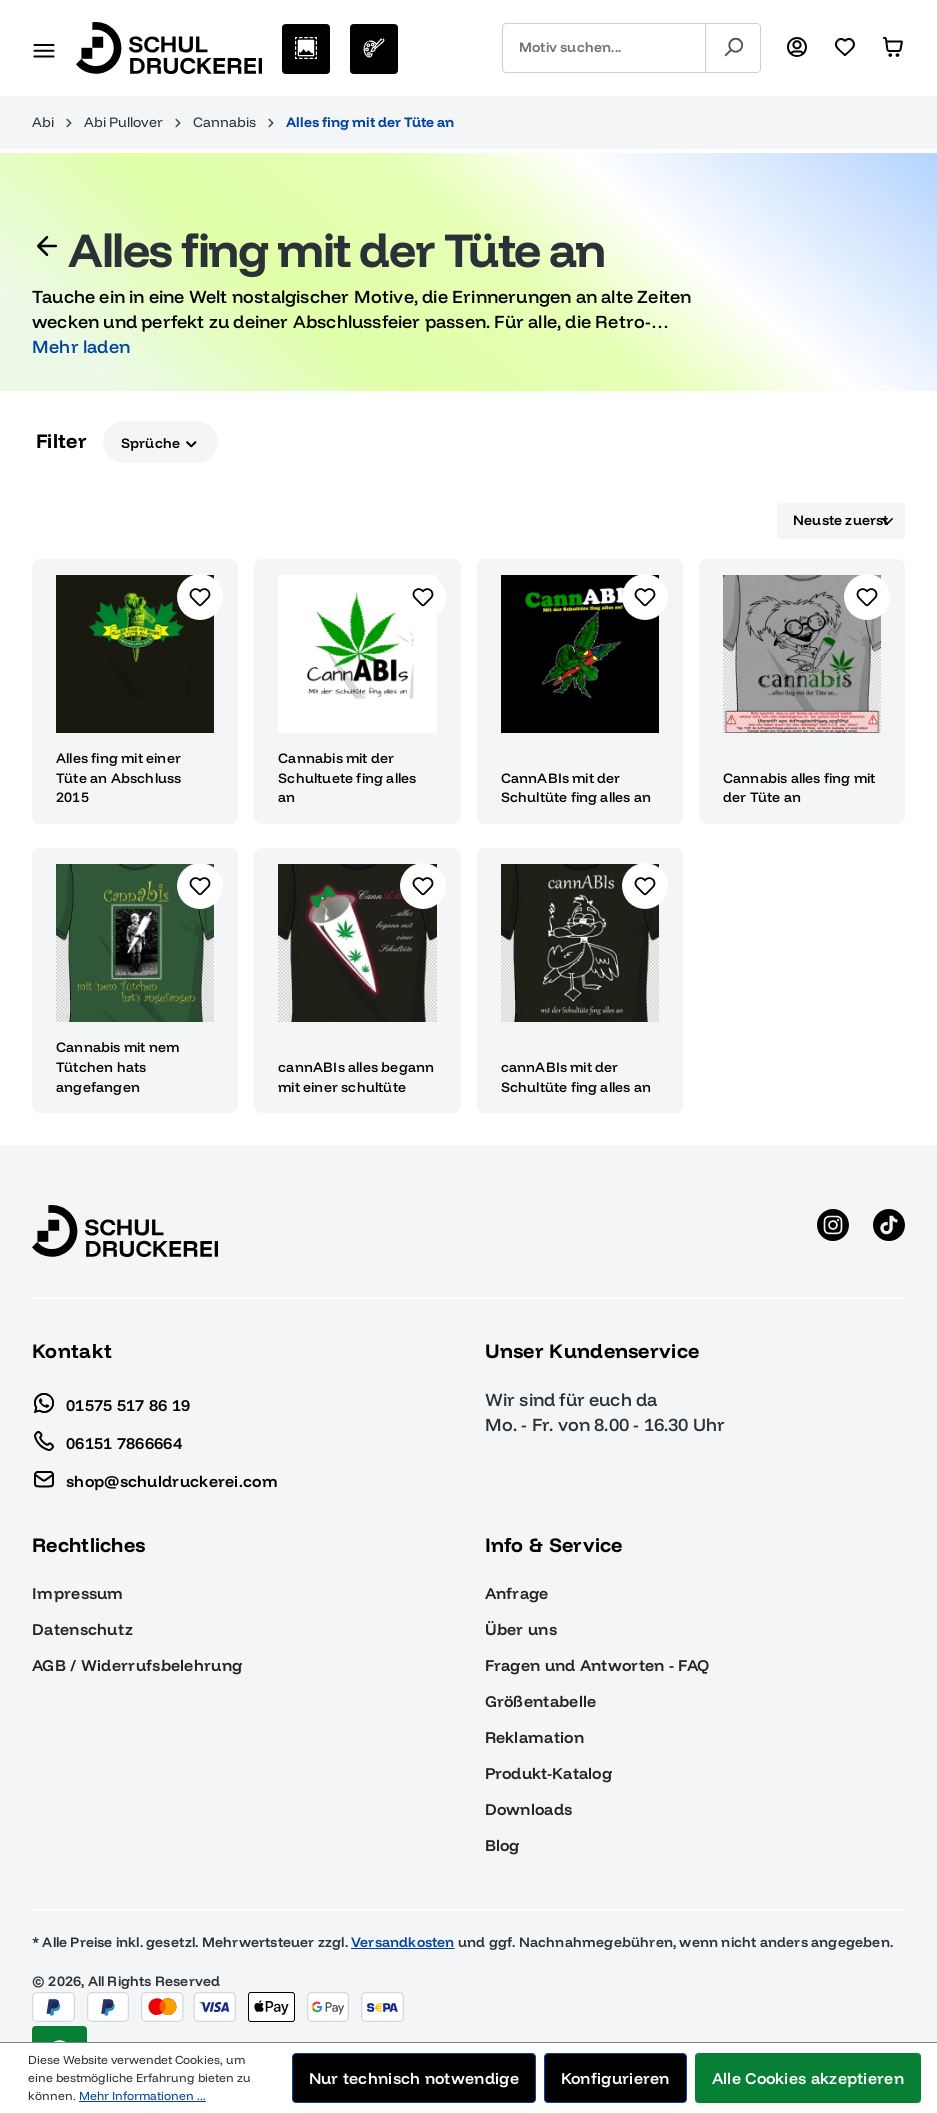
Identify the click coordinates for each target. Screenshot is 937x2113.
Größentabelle (541, 1701)
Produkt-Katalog (549, 1773)
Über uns (521, 1629)
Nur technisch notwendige (414, 2078)
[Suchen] (733, 48)
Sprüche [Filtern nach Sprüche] (160, 441)
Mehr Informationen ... (142, 2095)
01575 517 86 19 (111, 1400)
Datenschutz (82, 1629)
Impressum (78, 1593)
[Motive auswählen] (306, 49)
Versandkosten (403, 1942)
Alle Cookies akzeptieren (808, 2078)
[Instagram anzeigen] (833, 1231)
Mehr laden (81, 346)
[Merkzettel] (845, 48)
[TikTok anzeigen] (889, 1231)
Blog (502, 1845)
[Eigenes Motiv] (374, 49)
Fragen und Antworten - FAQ (597, 1665)
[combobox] (604, 48)
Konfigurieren (615, 2078)
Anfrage (517, 1593)
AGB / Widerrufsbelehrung (137, 1665)
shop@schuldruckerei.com (155, 1476)
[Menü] (44, 48)
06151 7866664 (107, 1438)
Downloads (529, 1809)
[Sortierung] (841, 521)
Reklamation (534, 1737)
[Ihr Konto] (797, 48)
